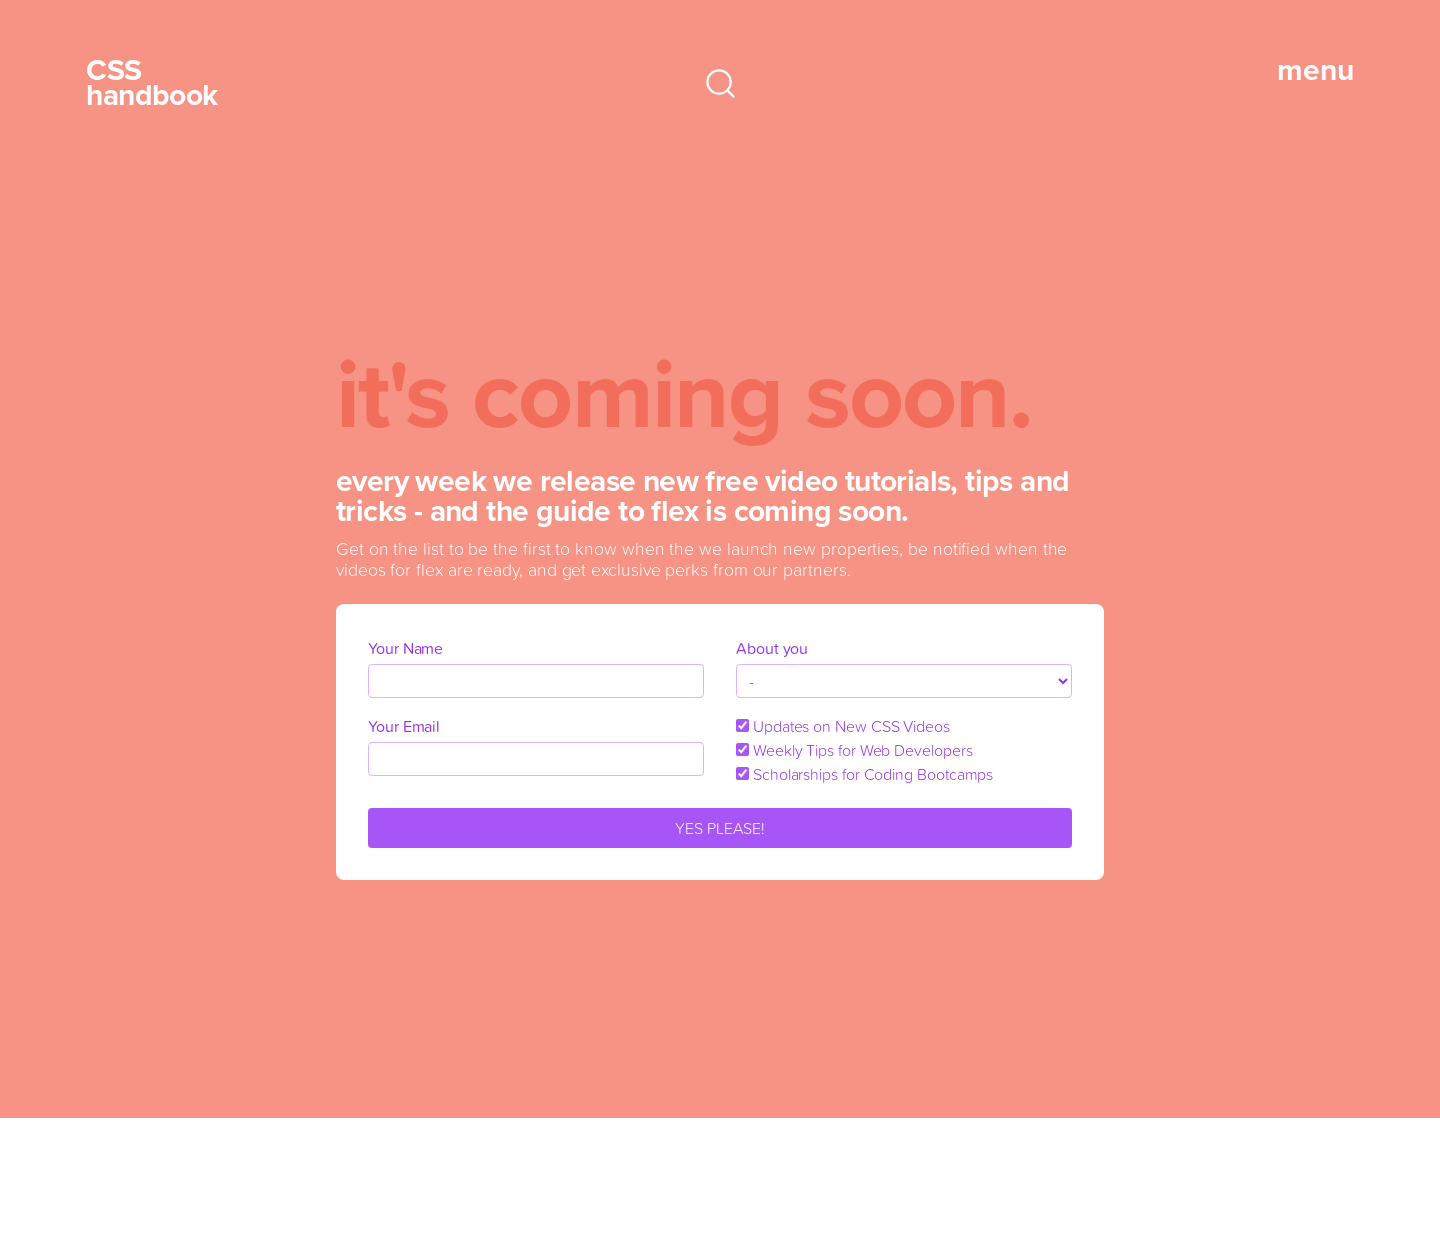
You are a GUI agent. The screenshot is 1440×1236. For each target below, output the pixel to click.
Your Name (405, 648)
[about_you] (904, 681)
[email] (536, 759)
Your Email (404, 726)
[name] (536, 681)
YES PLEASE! (720, 828)
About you (772, 648)
